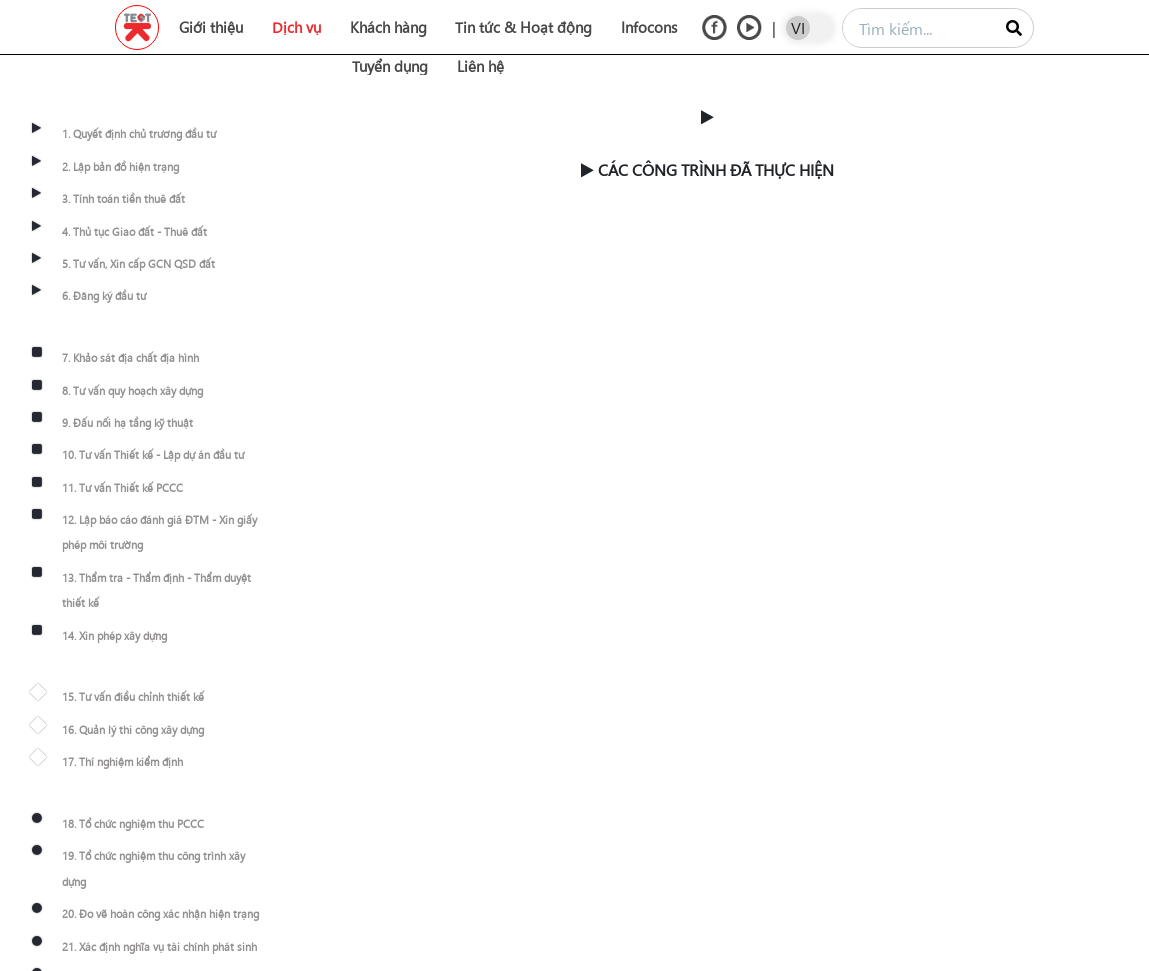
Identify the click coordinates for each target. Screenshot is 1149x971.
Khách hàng (388, 26)
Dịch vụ (296, 26)
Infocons (649, 26)
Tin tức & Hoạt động (523, 26)
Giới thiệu (211, 26)
